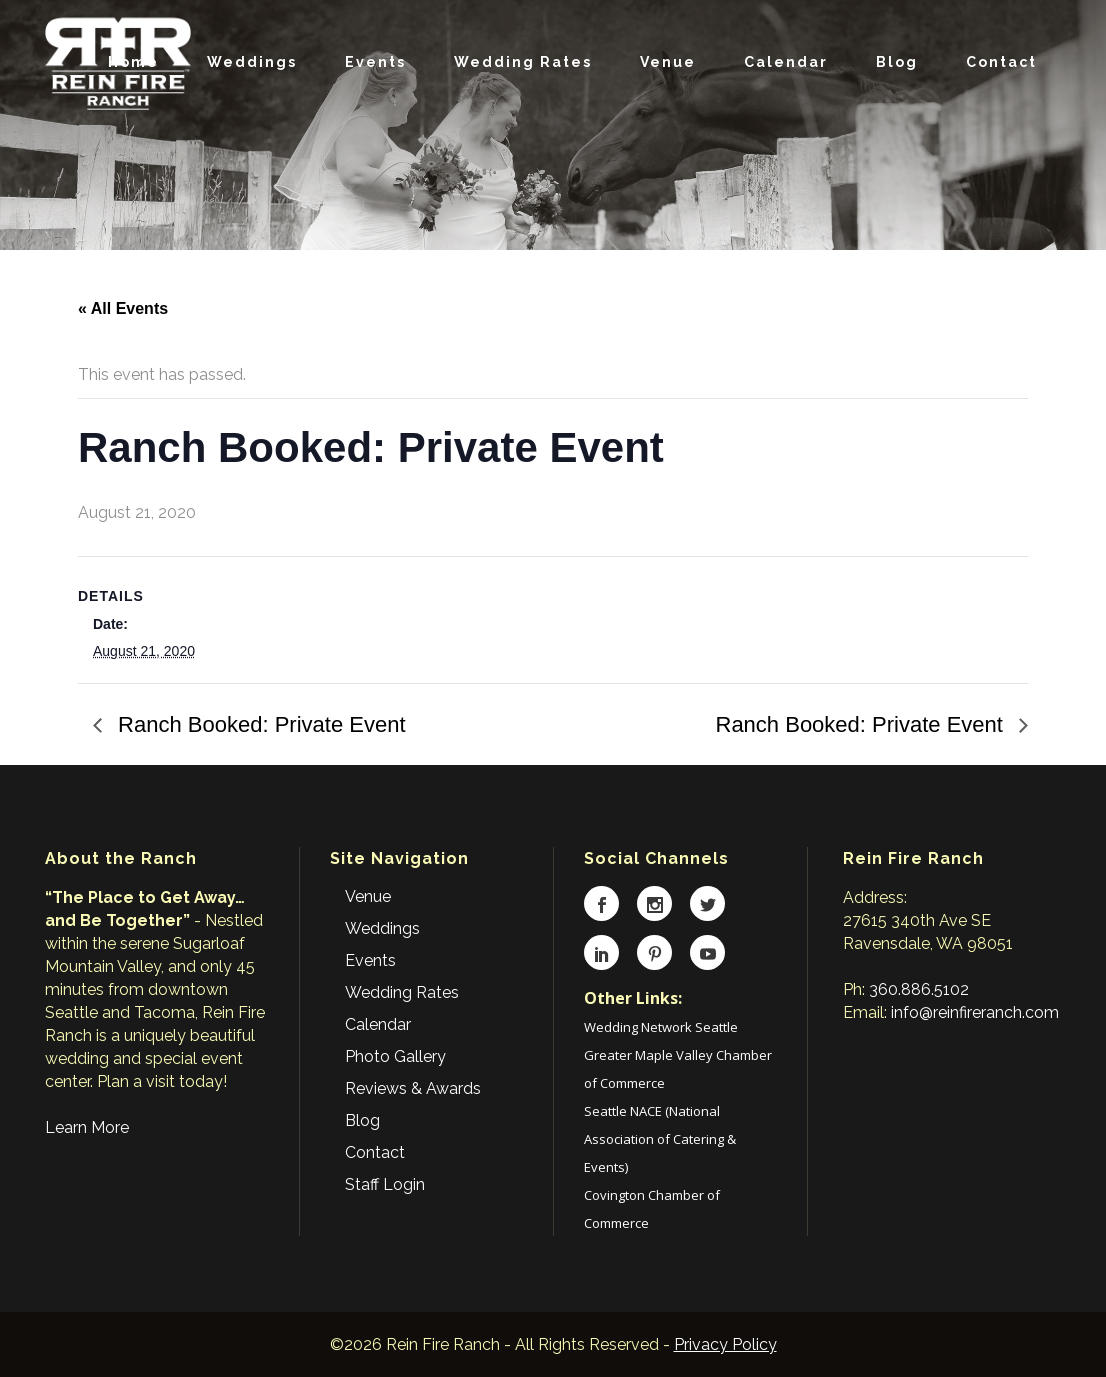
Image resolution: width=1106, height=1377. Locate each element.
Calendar (378, 1024)
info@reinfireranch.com (975, 1012)
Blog (362, 1120)
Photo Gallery (395, 1056)
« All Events (123, 308)
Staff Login (385, 1184)
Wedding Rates (402, 992)
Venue (368, 896)
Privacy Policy (725, 1344)
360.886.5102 (919, 989)
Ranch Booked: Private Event (259, 724)
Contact (375, 1152)
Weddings (382, 928)
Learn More (87, 1127)
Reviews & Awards (413, 1088)
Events (370, 960)
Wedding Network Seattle (661, 1027)
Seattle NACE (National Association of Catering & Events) (660, 1139)
